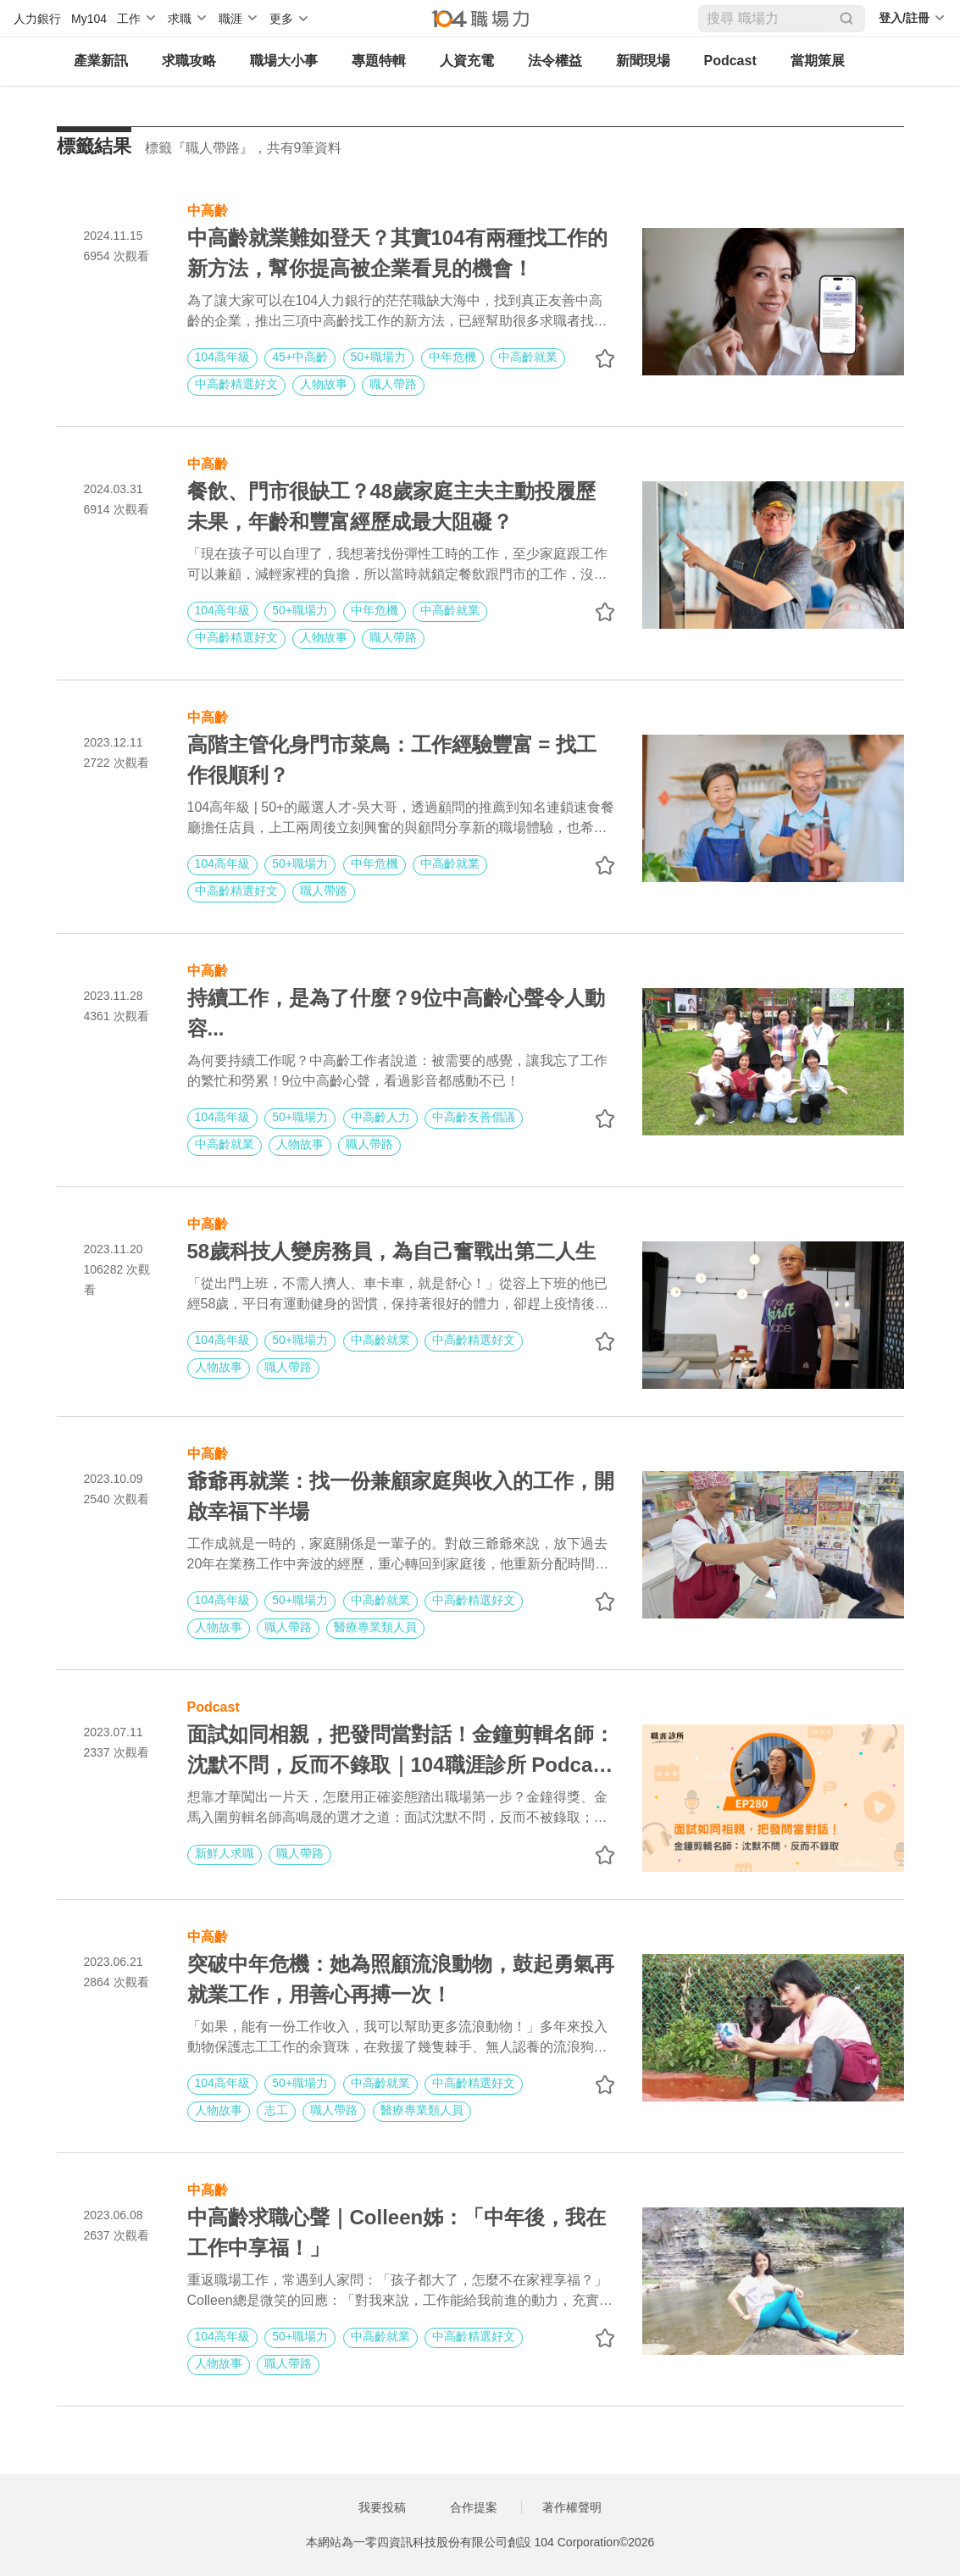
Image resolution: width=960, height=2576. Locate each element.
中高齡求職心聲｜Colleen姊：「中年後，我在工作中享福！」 (397, 2232)
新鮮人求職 (224, 1853)
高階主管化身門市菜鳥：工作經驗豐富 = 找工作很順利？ (392, 759)
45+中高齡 (300, 357)
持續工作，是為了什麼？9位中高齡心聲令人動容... (396, 1013)
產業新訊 (101, 60)
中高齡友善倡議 (473, 1117)
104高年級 (222, 357)
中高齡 (207, 208)
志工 (276, 2110)
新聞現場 (643, 60)
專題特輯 (379, 60)
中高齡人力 (380, 1117)
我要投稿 (382, 2507)
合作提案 (473, 2507)
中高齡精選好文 (236, 384)
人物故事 (323, 384)
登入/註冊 (904, 18)
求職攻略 (189, 60)
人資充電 (467, 60)
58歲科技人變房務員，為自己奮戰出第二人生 (392, 1251)
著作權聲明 (572, 2507)
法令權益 (555, 60)
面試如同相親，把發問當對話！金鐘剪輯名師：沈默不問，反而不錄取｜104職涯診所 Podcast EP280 (400, 1751)
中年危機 (452, 357)
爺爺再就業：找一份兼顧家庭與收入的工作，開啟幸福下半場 (400, 1496)
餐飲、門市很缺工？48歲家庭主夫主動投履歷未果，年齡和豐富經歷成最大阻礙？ (392, 506)
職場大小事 (284, 60)
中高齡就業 (528, 357)
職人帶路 (393, 384)
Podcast (730, 60)
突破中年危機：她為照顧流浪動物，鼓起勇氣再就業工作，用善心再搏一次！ (400, 1979)
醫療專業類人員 (375, 1627)
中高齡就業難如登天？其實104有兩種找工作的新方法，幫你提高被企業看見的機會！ (397, 253)
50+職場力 (379, 357)
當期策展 (818, 60)
